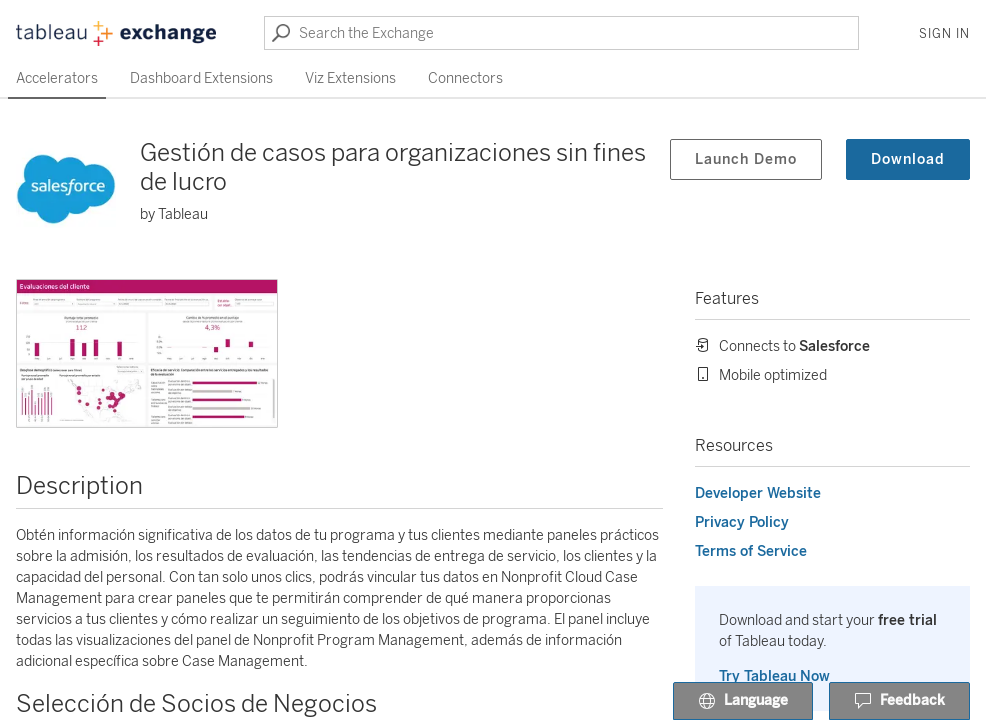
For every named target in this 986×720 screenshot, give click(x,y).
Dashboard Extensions (201, 78)
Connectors (465, 78)
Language (743, 702)
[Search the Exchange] (561, 33)
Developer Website (758, 493)
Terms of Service (751, 551)
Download (908, 159)
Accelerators (57, 78)
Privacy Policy (742, 522)
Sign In (944, 34)
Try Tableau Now (774, 676)
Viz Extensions (350, 78)
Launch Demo (746, 159)
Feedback (899, 702)
